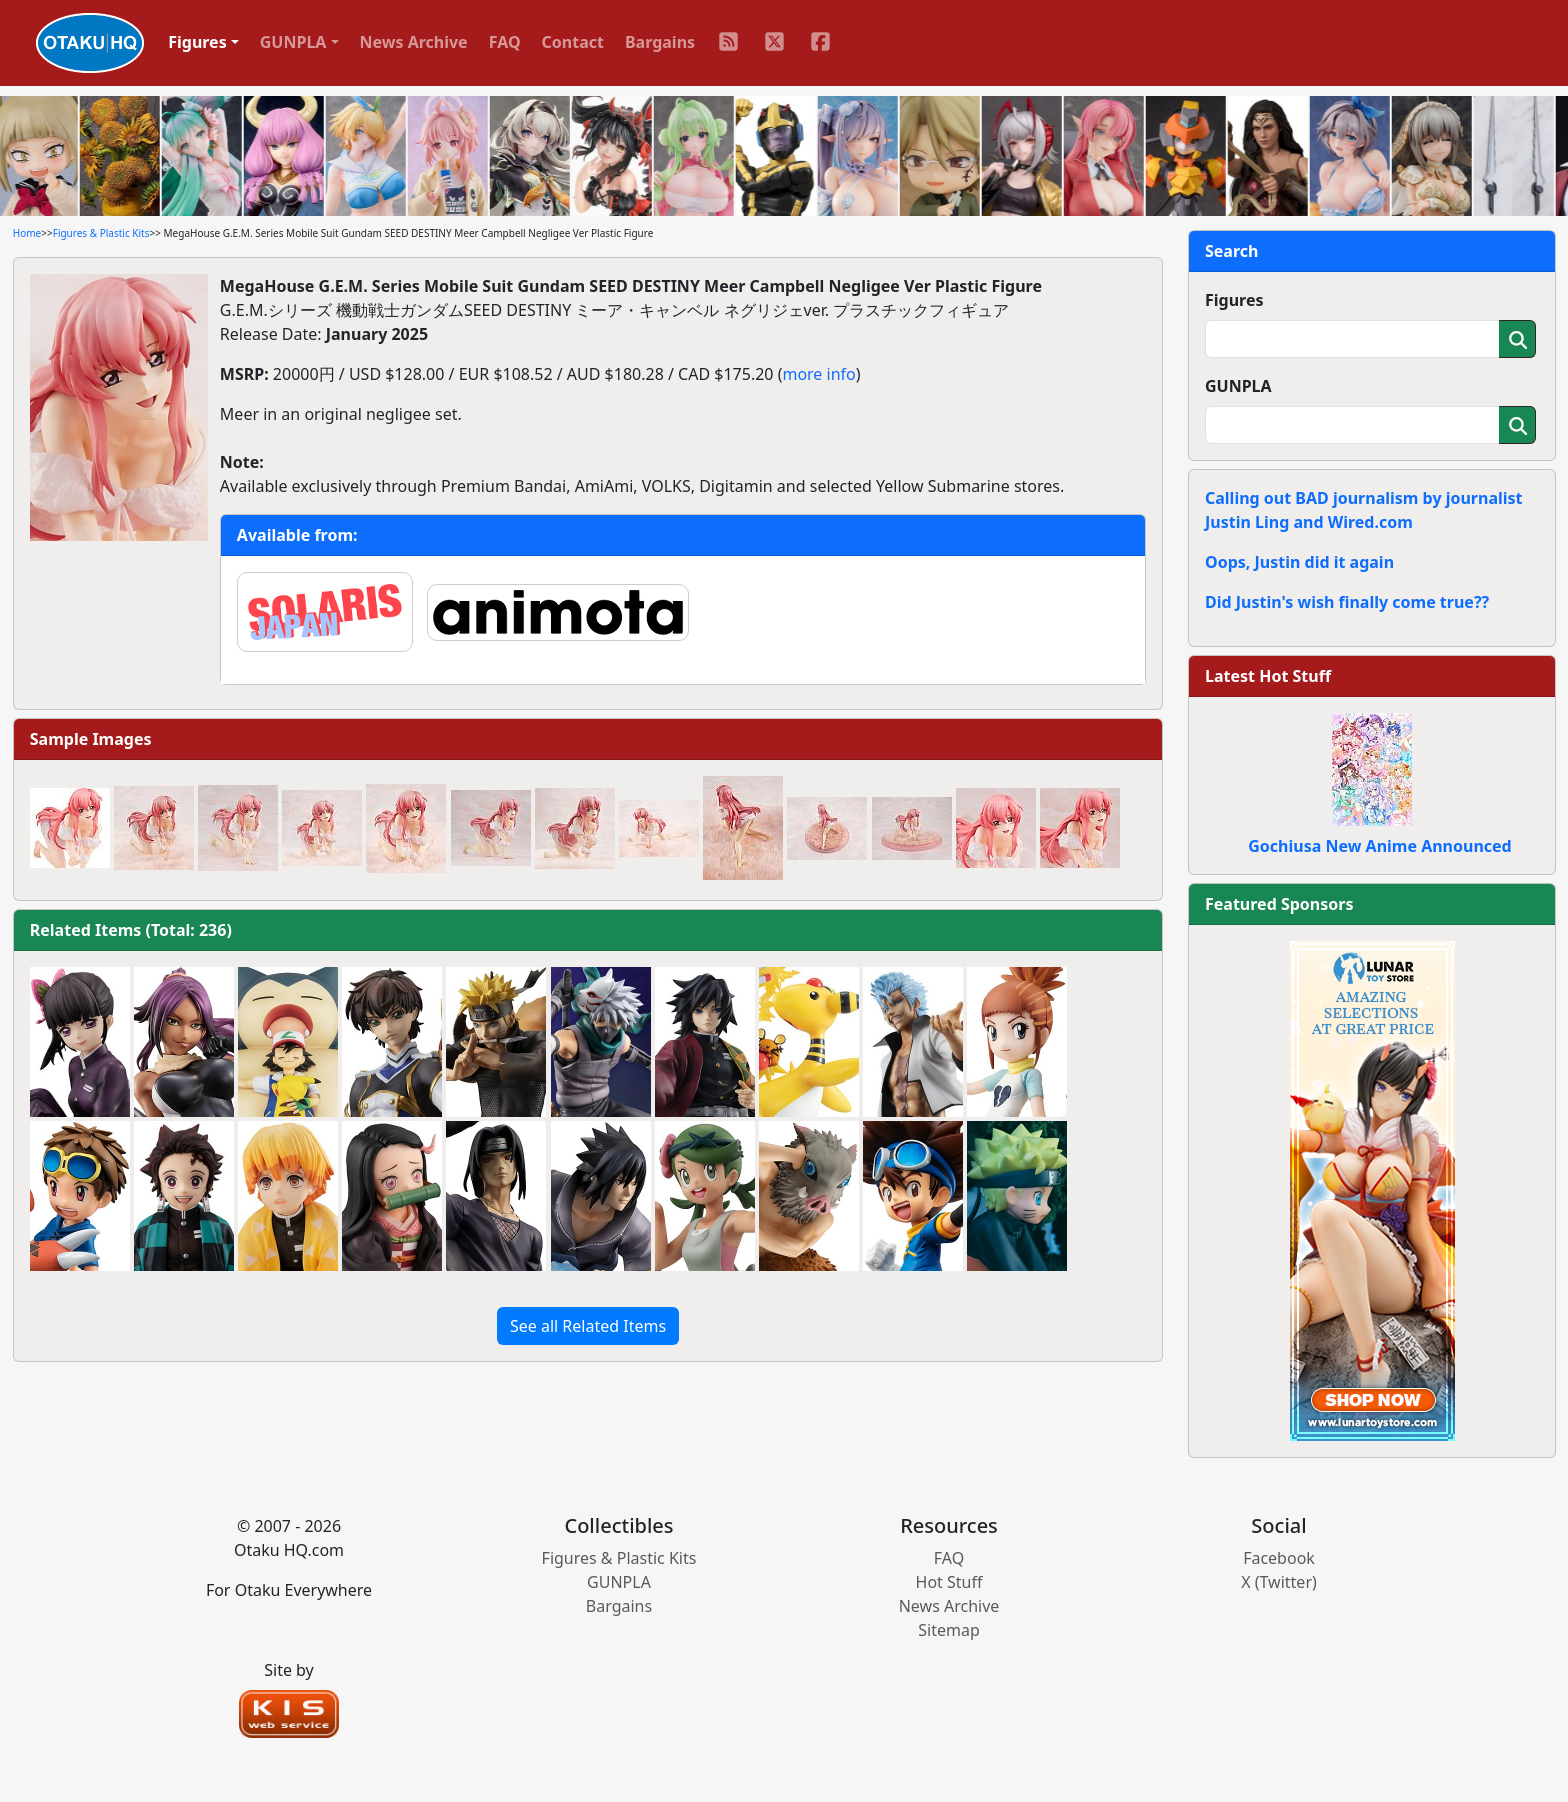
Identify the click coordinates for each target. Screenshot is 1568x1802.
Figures (1234, 300)
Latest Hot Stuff (1268, 676)
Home (27, 233)
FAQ (505, 42)
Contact (573, 42)
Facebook (1279, 1558)
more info (818, 374)
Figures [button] (197, 42)
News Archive (414, 42)
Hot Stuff (949, 1582)
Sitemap (949, 1630)
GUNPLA (1238, 386)
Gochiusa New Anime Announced (1379, 846)
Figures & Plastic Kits (101, 233)
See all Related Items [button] (588, 1326)
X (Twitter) (1279, 1582)
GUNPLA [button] (293, 42)
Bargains (660, 42)
